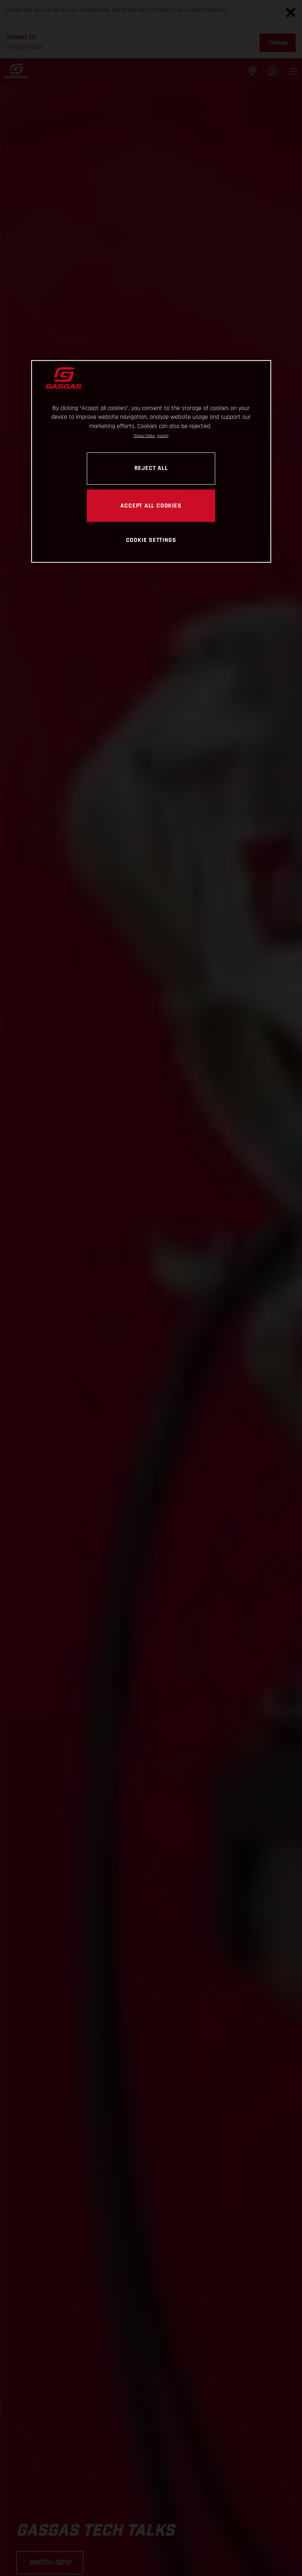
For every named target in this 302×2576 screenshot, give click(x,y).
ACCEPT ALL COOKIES (150, 506)
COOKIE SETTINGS (151, 540)
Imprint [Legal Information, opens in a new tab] (162, 435)
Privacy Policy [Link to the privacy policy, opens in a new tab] (144, 435)
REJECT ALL (151, 468)
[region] (151, 461)
